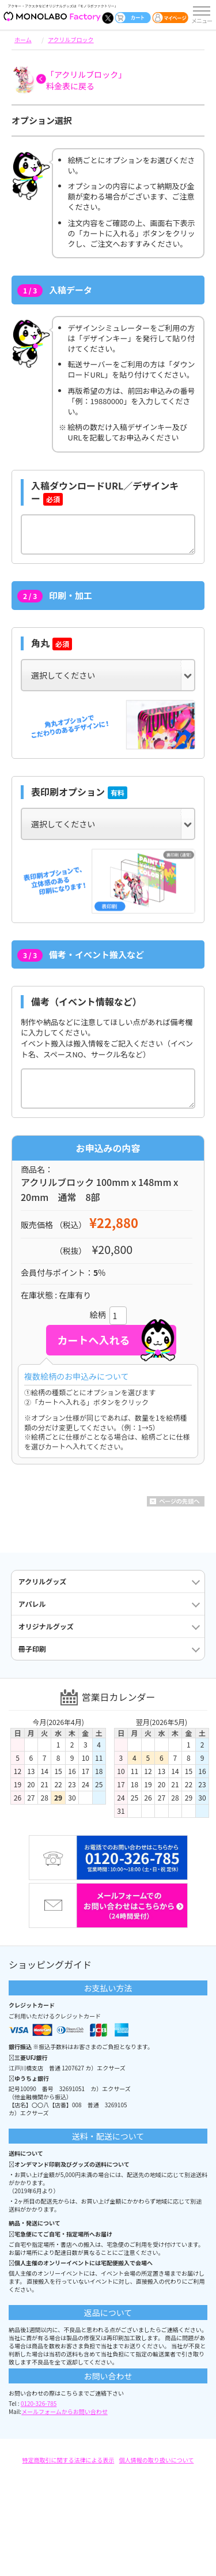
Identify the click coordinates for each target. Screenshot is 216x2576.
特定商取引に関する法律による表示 (68, 2460)
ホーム (23, 39)
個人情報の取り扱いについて (156, 2460)
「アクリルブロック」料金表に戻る (86, 80)
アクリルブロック (71, 39)
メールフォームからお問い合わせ (64, 2411)
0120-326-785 (38, 2403)
